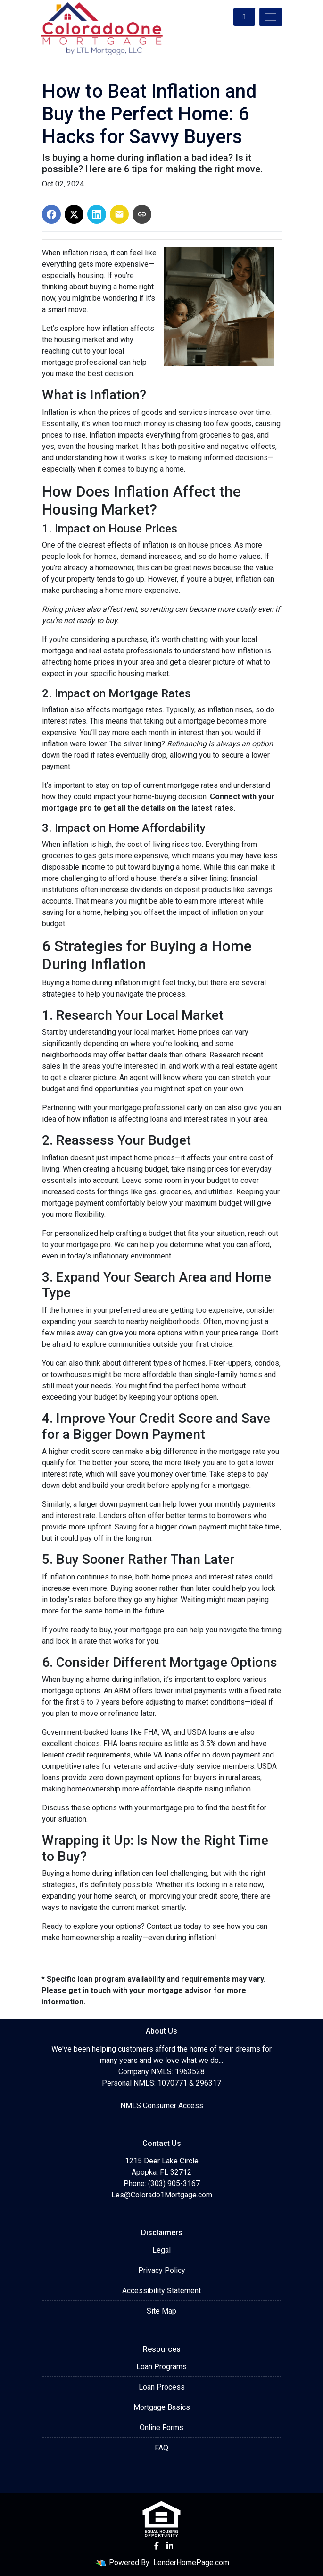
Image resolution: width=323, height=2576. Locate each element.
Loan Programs (161, 2366)
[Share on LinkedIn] (96, 214)
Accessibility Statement (161, 2290)
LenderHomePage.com (191, 2562)
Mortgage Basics (161, 2407)
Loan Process (162, 2386)
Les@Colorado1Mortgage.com (161, 2194)
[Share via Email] (119, 214)
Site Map (161, 2310)
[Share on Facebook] (51, 214)
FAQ (161, 2447)
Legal (161, 2250)
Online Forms (161, 2427)
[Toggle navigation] (270, 17)
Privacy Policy (161, 2270)
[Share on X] (74, 214)
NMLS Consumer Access (161, 2105)
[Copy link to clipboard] (142, 214)
